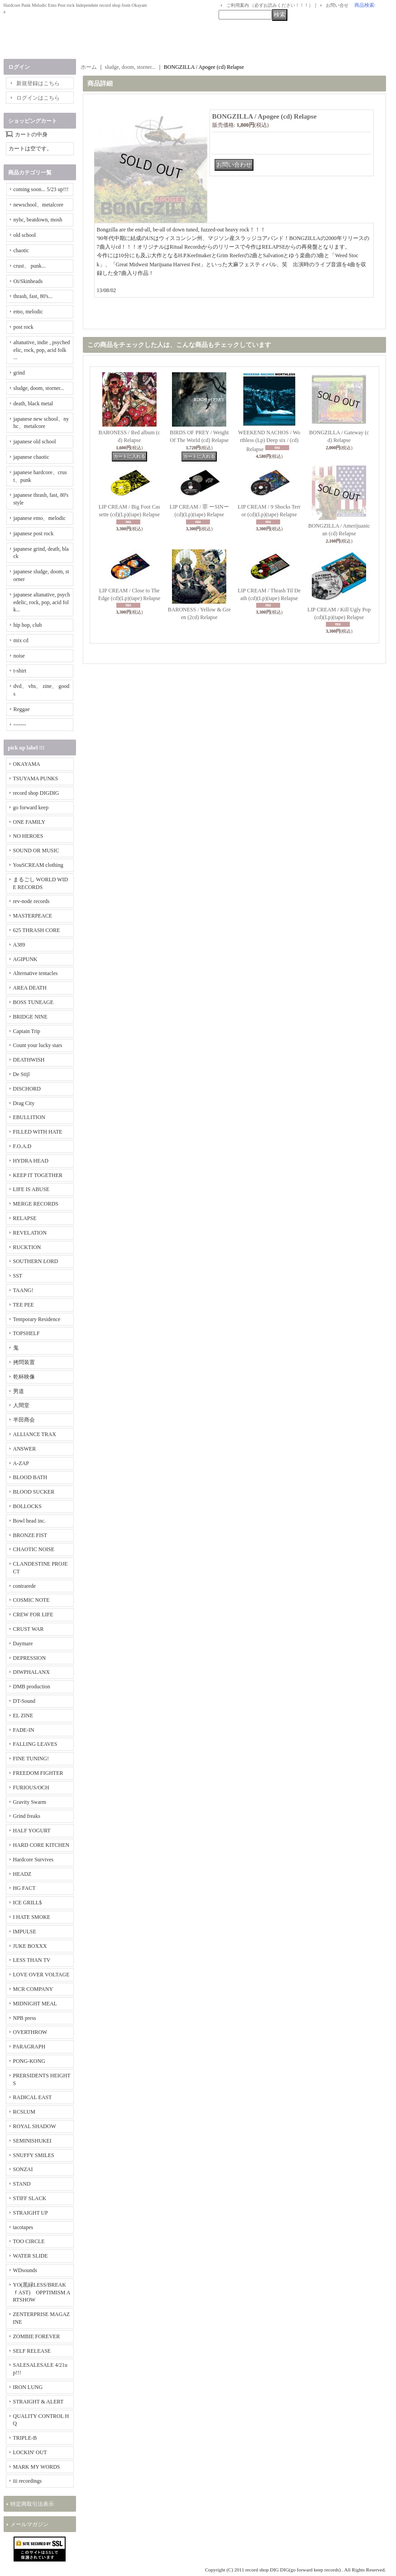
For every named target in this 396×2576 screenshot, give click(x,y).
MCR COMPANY (33, 1989)
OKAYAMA (26, 764)
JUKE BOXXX (30, 1946)
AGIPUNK (25, 959)
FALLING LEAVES (35, 1744)
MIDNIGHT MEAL (35, 2003)
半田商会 (24, 1420)
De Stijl (21, 1074)
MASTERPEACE (32, 916)
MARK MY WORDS (36, 2467)
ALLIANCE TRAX (34, 1434)
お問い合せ (337, 5)
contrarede (24, 1586)
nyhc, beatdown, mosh (38, 219)
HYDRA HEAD (30, 1161)
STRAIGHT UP (30, 2213)
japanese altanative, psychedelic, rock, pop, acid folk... (42, 602)
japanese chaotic (31, 457)
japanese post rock (34, 533)
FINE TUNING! (31, 1758)
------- (20, 724)
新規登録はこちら (38, 83)
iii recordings (27, 2481)
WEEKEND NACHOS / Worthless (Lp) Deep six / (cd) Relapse (269, 440)
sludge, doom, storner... (39, 388)
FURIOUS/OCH (31, 1787)
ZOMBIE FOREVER (36, 2336)
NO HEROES (28, 836)
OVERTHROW (30, 2032)
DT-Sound (24, 1701)
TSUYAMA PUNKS (35, 778)
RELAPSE (25, 1218)
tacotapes (23, 2227)
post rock (23, 327)
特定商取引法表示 (32, 2504)
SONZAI (23, 2169)
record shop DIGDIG (36, 793)
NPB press (24, 2018)
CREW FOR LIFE (33, 1614)
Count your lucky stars (37, 1045)
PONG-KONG (29, 2061)
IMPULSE (24, 1931)
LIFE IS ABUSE (31, 1189)
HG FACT (24, 1888)
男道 (18, 1391)
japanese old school (35, 441)
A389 (19, 945)
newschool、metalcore (39, 205)
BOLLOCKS (27, 1506)
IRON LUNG (28, 2387)
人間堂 (21, 1405)
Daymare (23, 1643)
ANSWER (24, 1449)
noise (19, 656)
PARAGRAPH (29, 2046)
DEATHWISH (29, 1060)
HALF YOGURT (32, 1830)
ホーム (89, 67)
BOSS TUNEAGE (33, 1002)
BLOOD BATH (30, 1477)
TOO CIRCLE (29, 2241)
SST (18, 1276)
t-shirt (20, 671)
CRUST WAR (28, 1629)
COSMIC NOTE (31, 1600)
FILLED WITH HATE (37, 1132)
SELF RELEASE (32, 2351)
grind (19, 373)
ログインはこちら (38, 98)
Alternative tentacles (35, 973)
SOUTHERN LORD (35, 1261)
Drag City (24, 1103)
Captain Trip (26, 1031)
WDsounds (25, 2270)
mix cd (21, 640)
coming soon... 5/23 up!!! (41, 189)
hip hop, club (28, 625)
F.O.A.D (22, 1146)
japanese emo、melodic (40, 518)
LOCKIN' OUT (30, 2452)
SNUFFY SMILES (33, 2155)
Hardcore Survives (33, 1859)
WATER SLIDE (30, 2256)
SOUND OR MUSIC (36, 850)
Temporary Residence (37, 1319)
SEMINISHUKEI (32, 2141)
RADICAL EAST (32, 2097)
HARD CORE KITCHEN (41, 1845)
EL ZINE (23, 1715)
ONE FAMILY (29, 822)
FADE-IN (23, 1730)
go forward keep (31, 807)
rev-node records (31, 901)
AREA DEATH (30, 988)
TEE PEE (23, 1305)
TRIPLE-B (25, 2438)
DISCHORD (27, 1089)
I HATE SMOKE (32, 1917)
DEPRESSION (29, 1658)
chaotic (21, 250)
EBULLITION (29, 1117)
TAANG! (23, 1290)
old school (25, 235)
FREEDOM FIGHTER (38, 1773)
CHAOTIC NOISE (34, 1549)
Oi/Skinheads (28, 281)
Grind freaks (26, 1816)
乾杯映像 (24, 1377)
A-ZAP (21, 1463)
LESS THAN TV (32, 1960)
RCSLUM (24, 2112)
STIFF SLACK (30, 2198)
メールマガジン (29, 2524)
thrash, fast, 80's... (33, 296)
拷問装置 (24, 1362)
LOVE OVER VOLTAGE (41, 1974)
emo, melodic (28, 311)
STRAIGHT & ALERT (38, 2401)
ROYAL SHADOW (34, 2126)
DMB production (31, 1686)
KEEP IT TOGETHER (38, 1175)
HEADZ (22, 1874)
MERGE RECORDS (35, 1204)
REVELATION (30, 1233)
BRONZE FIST (30, 1535)
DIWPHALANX (31, 1672)
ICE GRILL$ (27, 1902)
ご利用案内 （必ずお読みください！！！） (270, 5)
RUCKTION (27, 1247)
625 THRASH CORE (36, 930)
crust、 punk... (30, 266)
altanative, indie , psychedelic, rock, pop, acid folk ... (42, 350)
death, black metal (33, 403)
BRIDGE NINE (30, 1017)
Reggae (22, 709)
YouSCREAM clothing (38, 865)
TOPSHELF (26, 1333)
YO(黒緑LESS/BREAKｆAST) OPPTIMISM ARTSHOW (42, 2292)
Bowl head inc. (29, 1521)
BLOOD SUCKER (34, 1492)
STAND (22, 2184)
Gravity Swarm (30, 1802)
